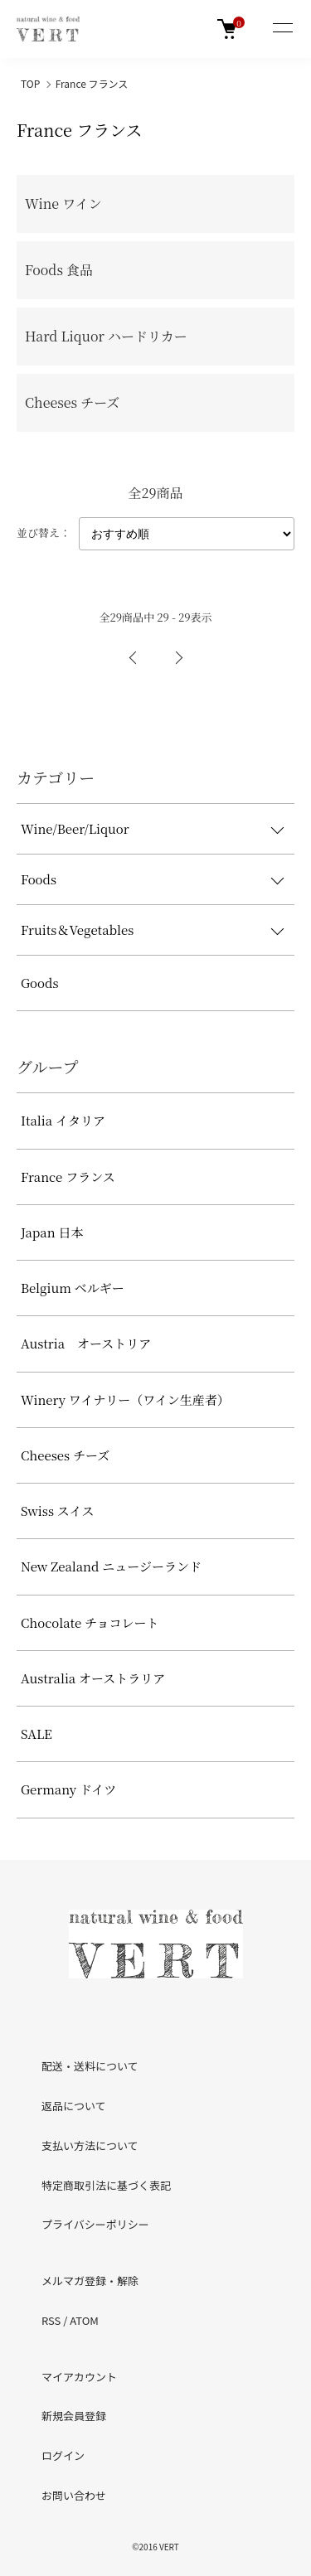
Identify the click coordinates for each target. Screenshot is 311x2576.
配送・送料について (89, 2066)
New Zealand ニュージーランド (111, 1566)
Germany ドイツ (68, 1789)
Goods (40, 982)
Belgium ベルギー (72, 1287)
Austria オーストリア (86, 1343)
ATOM (84, 2320)
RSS (51, 2320)
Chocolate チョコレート (90, 1622)
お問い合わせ (73, 2495)
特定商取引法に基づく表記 (106, 2185)
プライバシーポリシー (95, 2224)
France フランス (92, 83)
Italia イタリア (63, 1120)
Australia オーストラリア (93, 1678)
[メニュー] (282, 29)
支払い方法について (89, 2145)
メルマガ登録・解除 (89, 2280)
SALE (36, 1733)
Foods (38, 879)
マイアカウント (79, 2377)
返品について (73, 2106)
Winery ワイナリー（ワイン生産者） (125, 1399)
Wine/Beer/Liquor (75, 828)
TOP (30, 83)
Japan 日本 (52, 1232)
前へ (133, 658)
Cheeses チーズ (65, 1455)
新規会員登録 (73, 2415)
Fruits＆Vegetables (77, 929)
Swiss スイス (57, 1510)
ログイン (63, 2455)
